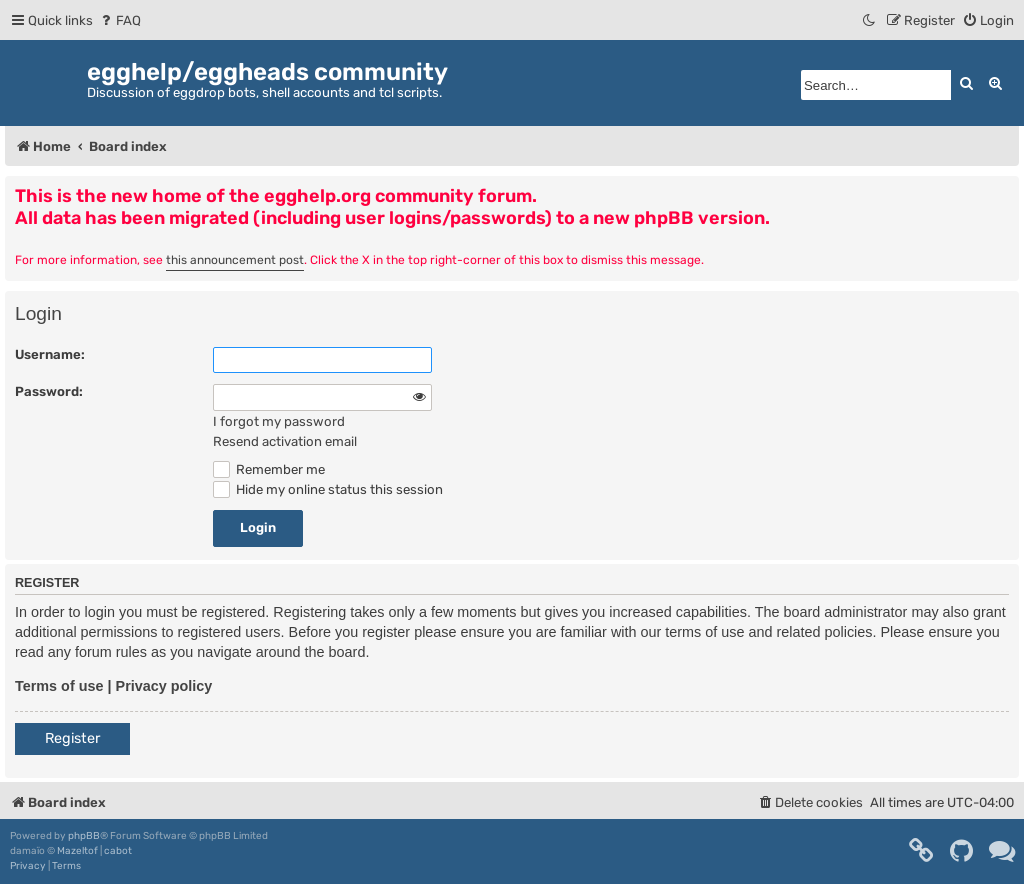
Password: (49, 391)
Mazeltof (77, 851)
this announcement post (235, 260)
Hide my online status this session (328, 489)
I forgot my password (279, 421)
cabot (118, 851)
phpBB (84, 836)
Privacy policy (164, 686)
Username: (50, 354)
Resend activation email (285, 441)
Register (72, 738)
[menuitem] (119, 20)
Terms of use (59, 686)
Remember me (269, 469)
